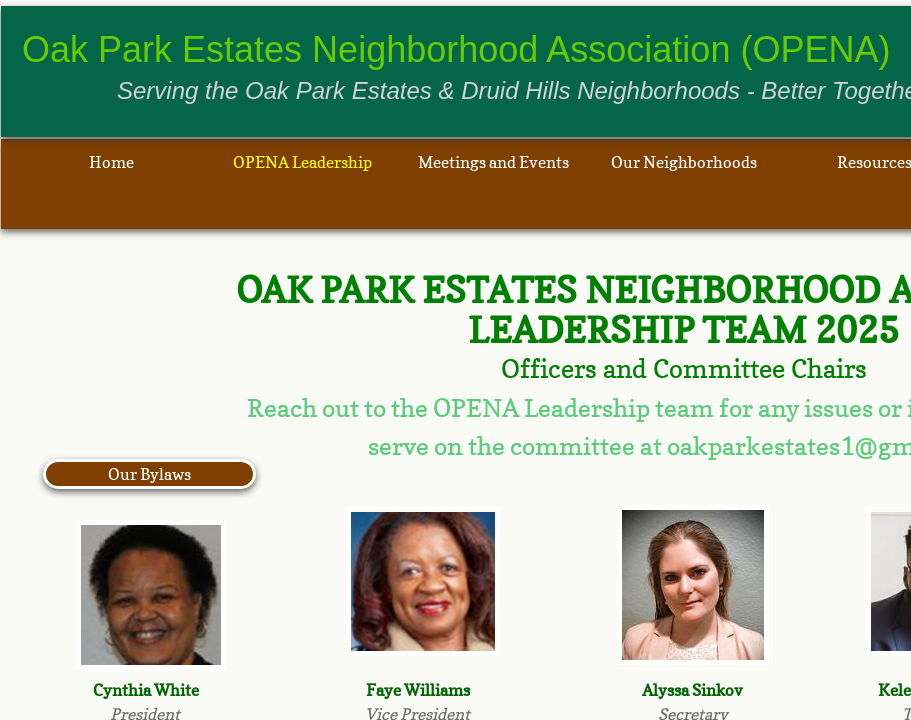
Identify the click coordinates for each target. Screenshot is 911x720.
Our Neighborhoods (684, 162)
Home (111, 162)
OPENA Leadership (302, 162)
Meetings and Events (493, 162)
